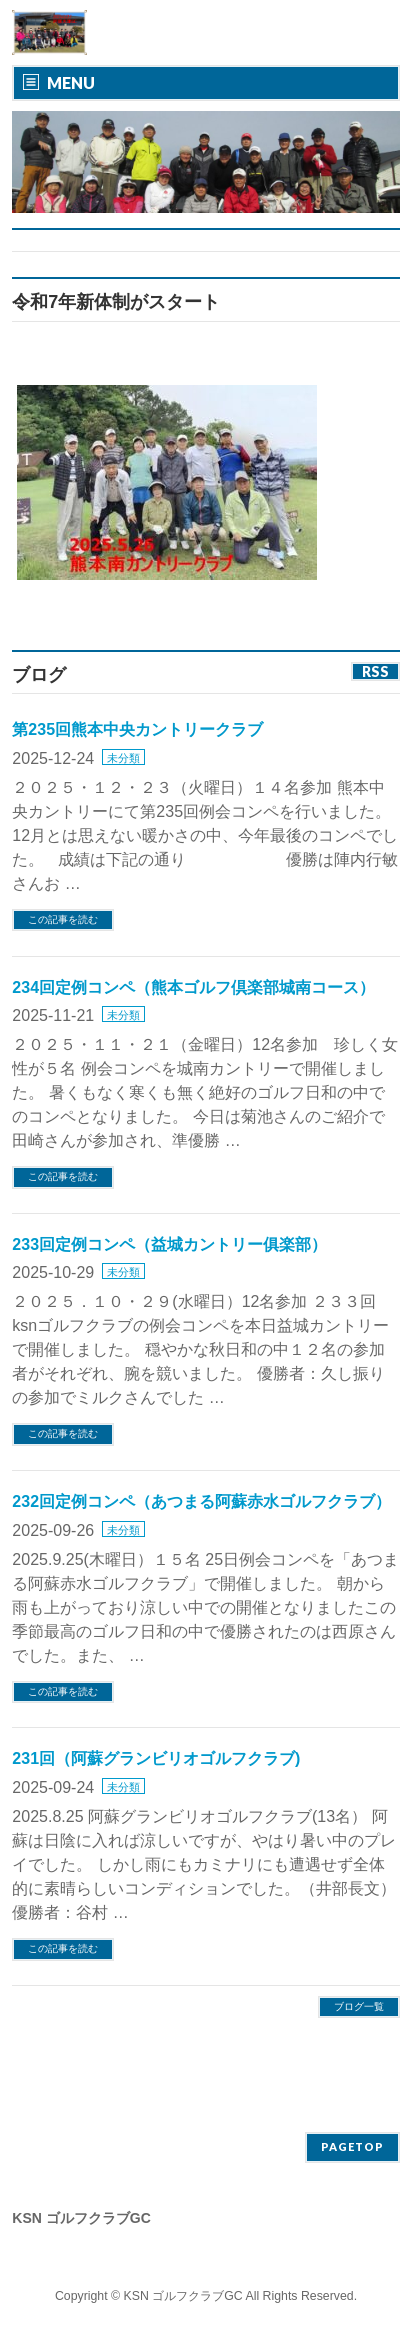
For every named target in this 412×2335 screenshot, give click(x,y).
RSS (375, 671)
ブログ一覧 (359, 2006)
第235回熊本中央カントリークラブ (137, 729)
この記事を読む (63, 919)
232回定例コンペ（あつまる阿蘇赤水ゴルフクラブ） (201, 1501)
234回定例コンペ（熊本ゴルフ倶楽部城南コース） (193, 987)
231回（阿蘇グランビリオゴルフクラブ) (156, 1758)
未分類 (123, 758)
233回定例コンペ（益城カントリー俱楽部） (169, 1244)
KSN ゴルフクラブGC (183, 2296)
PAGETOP (352, 2146)
